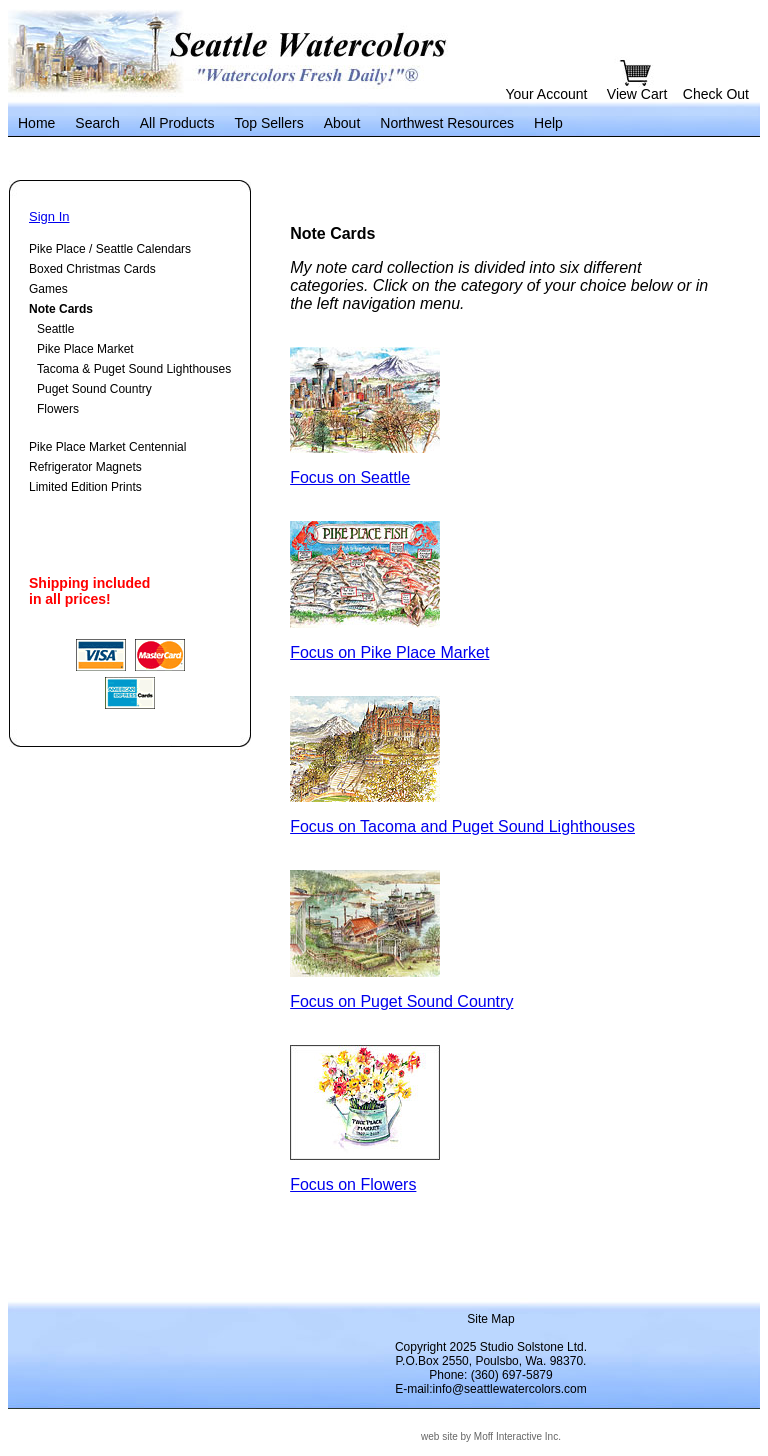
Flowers (58, 409)
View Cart (639, 94)
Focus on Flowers (353, 1184)
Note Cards (61, 309)
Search (97, 123)
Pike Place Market (85, 349)
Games (48, 289)
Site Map (490, 1319)
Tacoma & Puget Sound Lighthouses (134, 369)
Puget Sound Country (94, 389)
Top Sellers (268, 123)
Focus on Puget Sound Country (401, 1001)
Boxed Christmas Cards (92, 269)
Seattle (55, 329)
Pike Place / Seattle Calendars (110, 249)
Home (36, 123)
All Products (177, 123)
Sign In (49, 216)
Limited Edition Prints (85, 487)
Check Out (716, 94)
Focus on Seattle (350, 477)
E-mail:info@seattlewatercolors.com (491, 1389)
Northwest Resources (447, 123)
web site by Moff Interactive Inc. (491, 1436)
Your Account (546, 94)
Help (548, 123)
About (342, 123)
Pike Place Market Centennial (107, 447)
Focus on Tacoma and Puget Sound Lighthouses (462, 826)
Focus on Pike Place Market (389, 652)
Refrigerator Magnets (85, 467)
